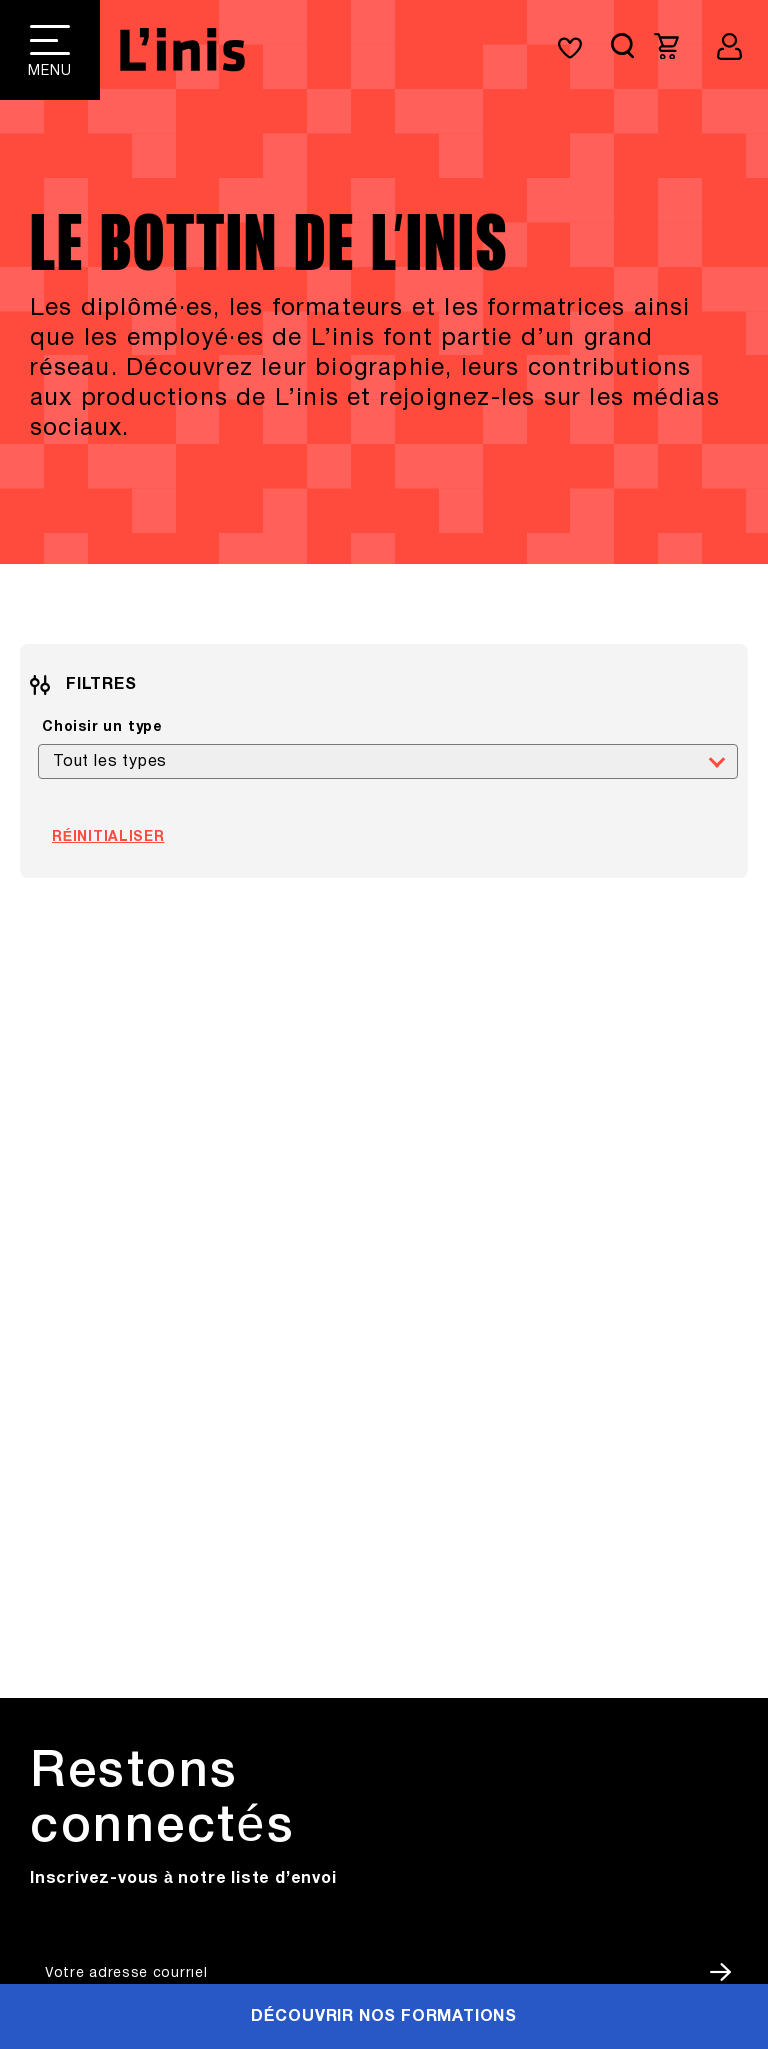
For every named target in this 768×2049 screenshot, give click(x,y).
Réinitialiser (108, 837)
